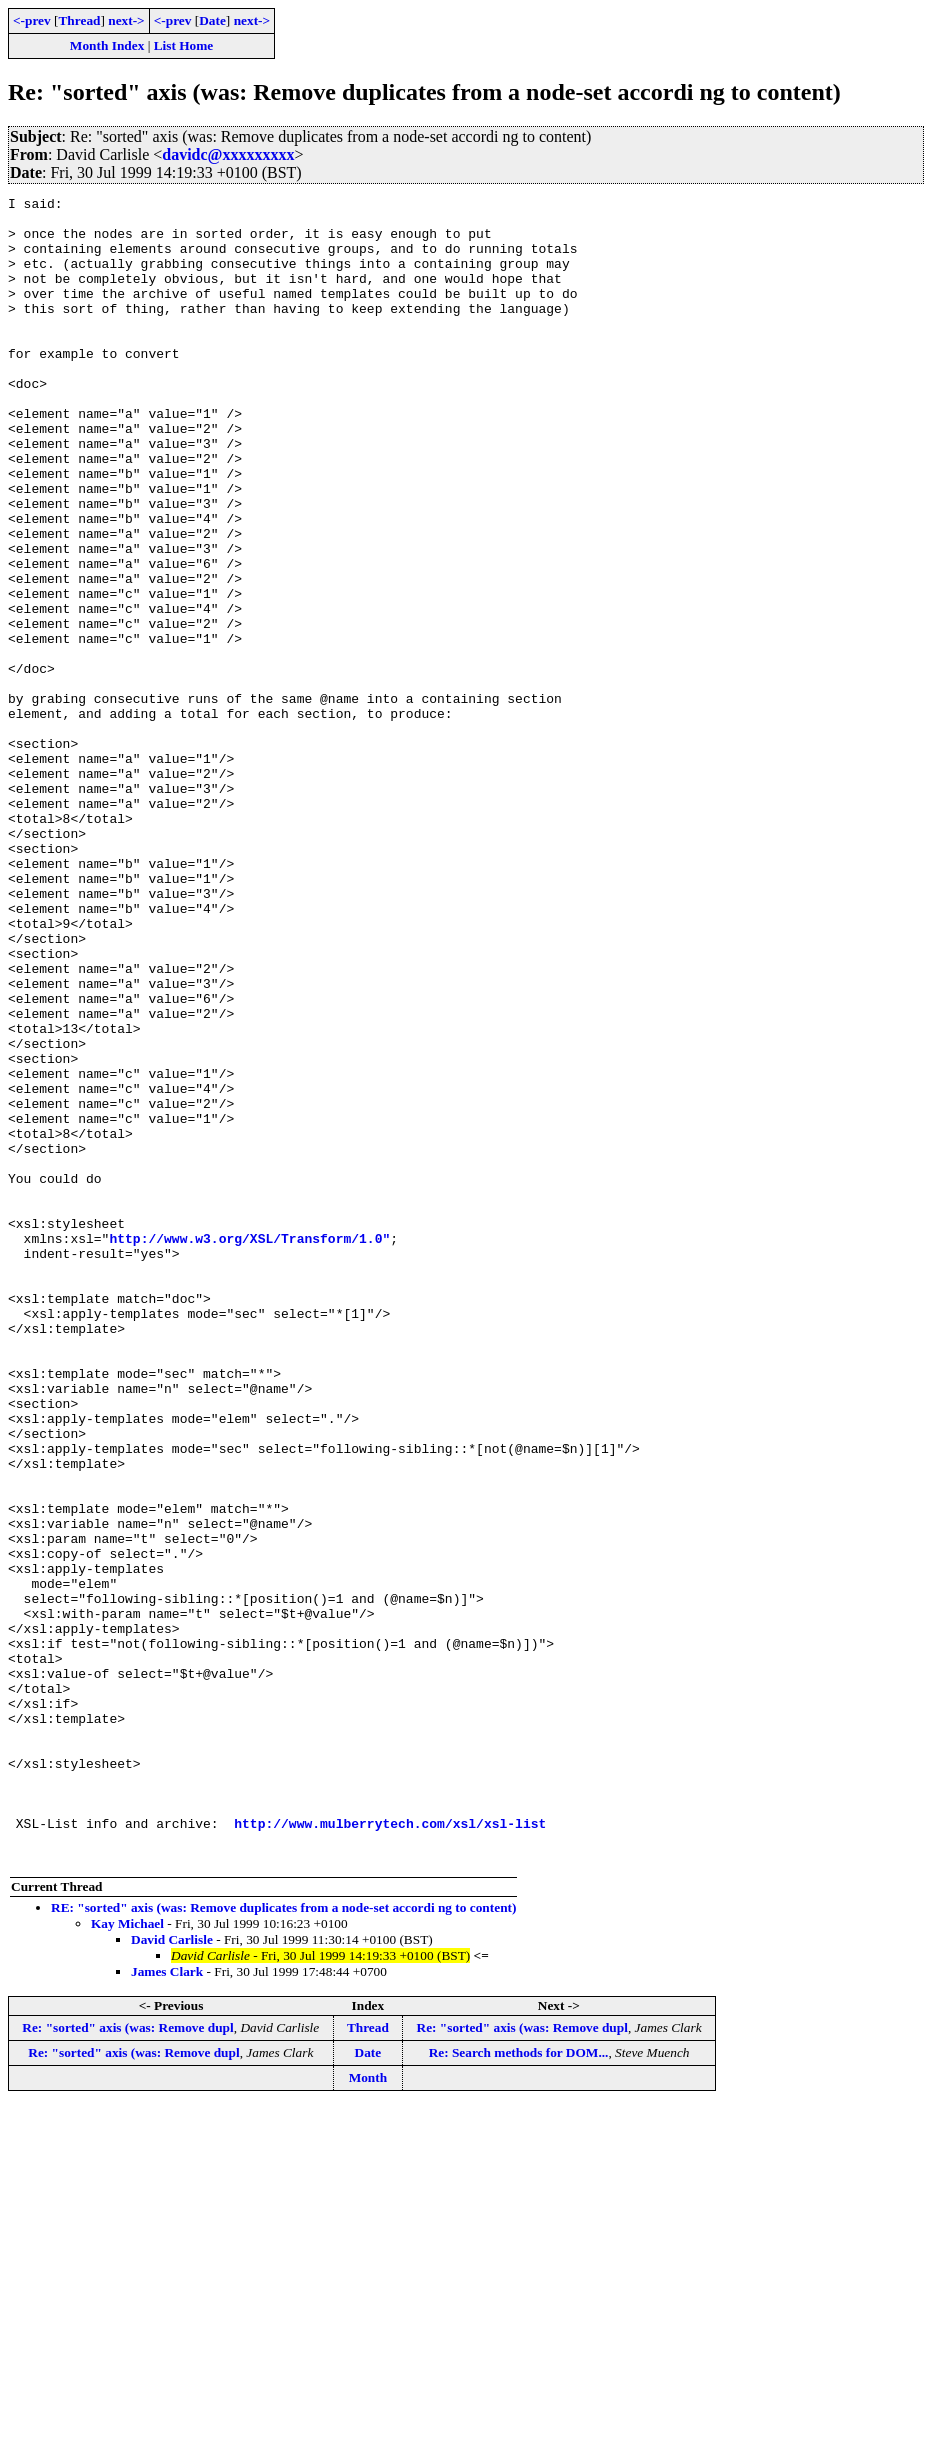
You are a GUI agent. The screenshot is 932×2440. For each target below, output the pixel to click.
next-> (126, 20)
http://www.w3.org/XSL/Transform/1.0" (249, 1448)
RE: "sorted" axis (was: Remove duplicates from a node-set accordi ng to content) (283, 2240)
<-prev (32, 20)
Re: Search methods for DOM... (519, 2385)
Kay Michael (127, 2256)
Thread (79, 20)
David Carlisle (172, 2272)
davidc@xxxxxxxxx (228, 154)
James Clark (167, 2304)
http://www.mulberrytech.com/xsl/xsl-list (390, 2150)
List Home (184, 45)
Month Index (107, 45)
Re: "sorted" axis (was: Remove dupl (127, 2360)
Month (368, 2410)
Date (212, 20)
